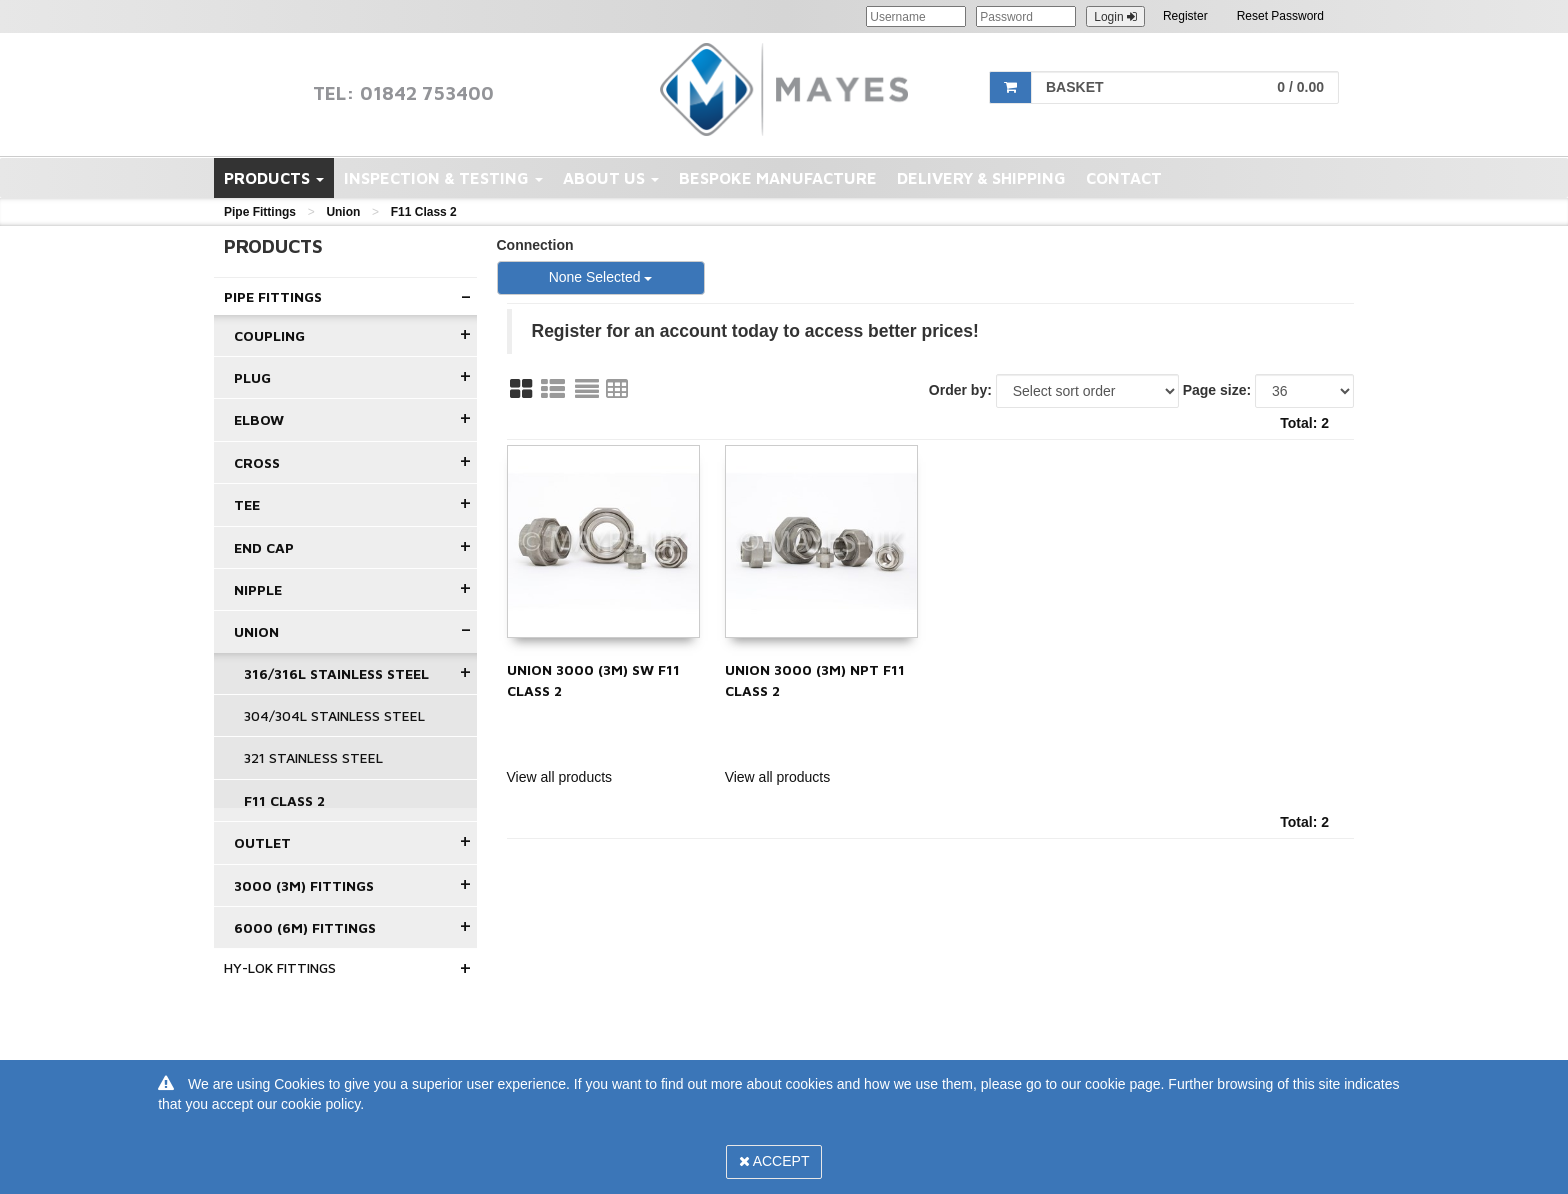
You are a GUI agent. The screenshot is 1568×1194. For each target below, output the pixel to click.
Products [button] (274, 178)
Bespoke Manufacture (778, 178)
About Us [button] (611, 178)
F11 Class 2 (424, 212)
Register (1185, 16)
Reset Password (1280, 16)
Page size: (1217, 390)
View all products (560, 777)
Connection (535, 245)
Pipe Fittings (260, 212)
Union (343, 212)
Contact (1124, 178)
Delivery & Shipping (981, 178)
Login (1115, 17)
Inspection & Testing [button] (443, 178)
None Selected (601, 277)
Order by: (960, 390)
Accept (774, 1161)
